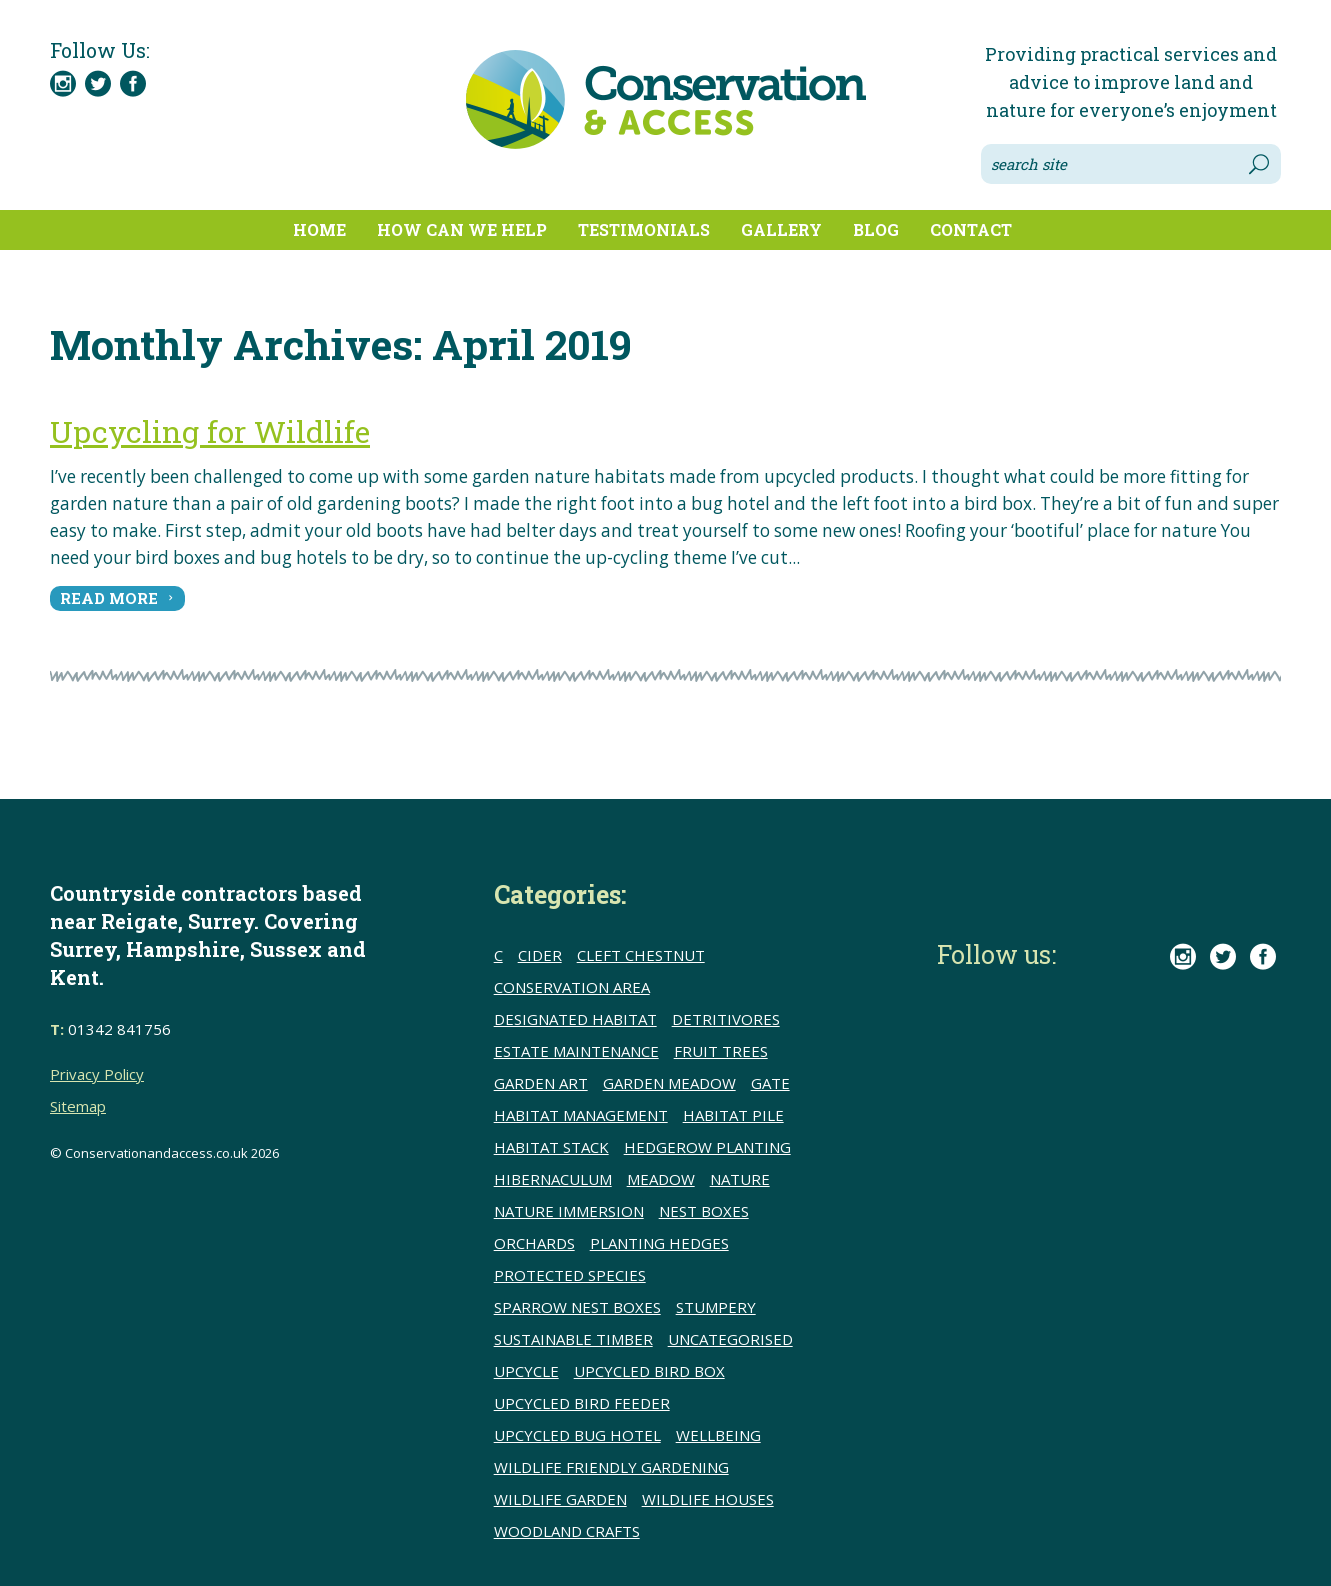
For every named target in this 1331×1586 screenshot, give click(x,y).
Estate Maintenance (576, 1051)
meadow (661, 1179)
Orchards (534, 1243)
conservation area (572, 987)
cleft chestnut (641, 955)
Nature (740, 1179)
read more (109, 598)
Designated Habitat (575, 1019)
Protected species (570, 1275)
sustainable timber (573, 1339)
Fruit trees (721, 1051)
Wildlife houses (708, 1499)
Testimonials (644, 229)
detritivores (726, 1019)
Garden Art (541, 1083)
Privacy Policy (97, 1074)
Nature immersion (569, 1211)
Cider (540, 955)
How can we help (462, 229)
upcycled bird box (649, 1371)
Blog (876, 229)
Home (319, 229)
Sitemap (78, 1106)
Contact (971, 229)
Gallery (781, 229)
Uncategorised (730, 1339)
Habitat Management (581, 1115)
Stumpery (716, 1307)
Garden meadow (669, 1083)
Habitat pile (733, 1115)
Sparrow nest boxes (577, 1307)
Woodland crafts (567, 1531)
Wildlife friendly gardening (611, 1467)
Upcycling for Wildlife (210, 431)
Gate (770, 1083)
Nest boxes (704, 1211)
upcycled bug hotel (577, 1435)
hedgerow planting (707, 1147)
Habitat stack (551, 1147)
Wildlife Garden (560, 1499)
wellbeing (718, 1435)
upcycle (526, 1371)
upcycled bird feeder (582, 1403)
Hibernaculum (553, 1179)
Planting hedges (659, 1243)
